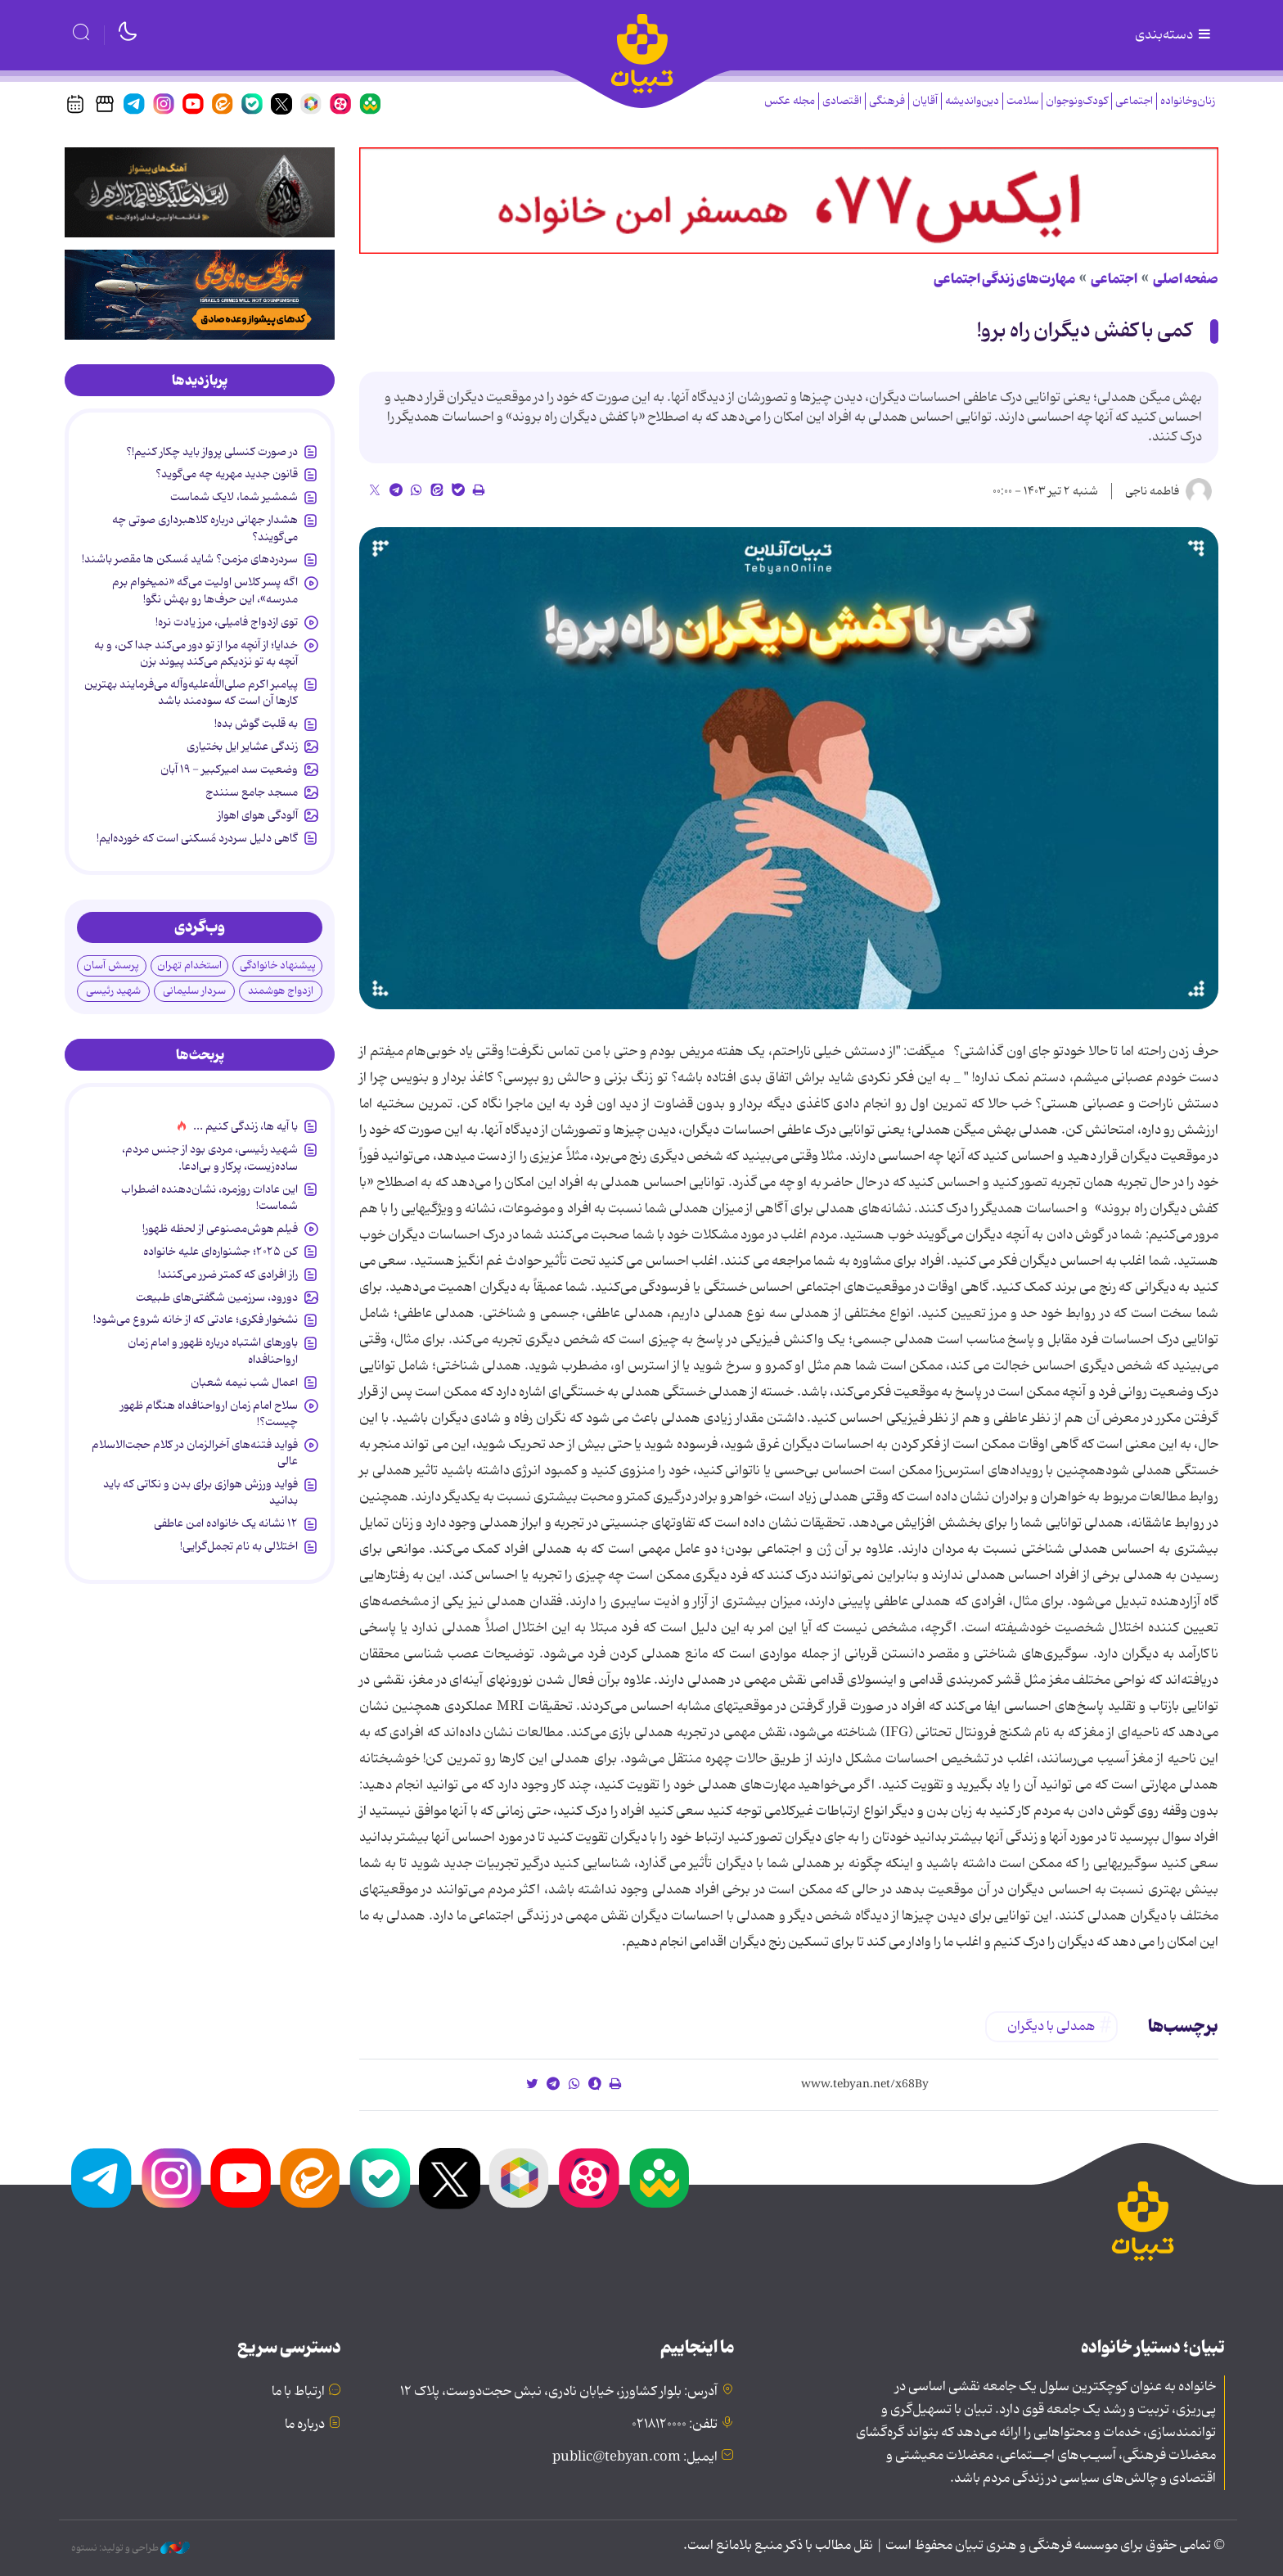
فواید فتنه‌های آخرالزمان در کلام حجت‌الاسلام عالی (195, 1453)
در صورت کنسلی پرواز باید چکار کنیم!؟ (212, 452)
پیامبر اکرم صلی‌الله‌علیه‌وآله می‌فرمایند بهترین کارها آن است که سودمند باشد (191, 692)
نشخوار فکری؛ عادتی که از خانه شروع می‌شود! (195, 1320)
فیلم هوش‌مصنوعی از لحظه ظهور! (220, 1229)
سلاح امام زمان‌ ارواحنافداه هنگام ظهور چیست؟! (209, 1413)
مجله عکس (789, 101)
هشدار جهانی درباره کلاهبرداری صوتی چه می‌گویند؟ (205, 528)
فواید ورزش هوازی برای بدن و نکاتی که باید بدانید (200, 1492)
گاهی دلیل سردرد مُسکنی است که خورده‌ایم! (197, 838)
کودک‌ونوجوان (1077, 101)
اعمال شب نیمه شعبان (244, 1383)
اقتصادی (842, 101)
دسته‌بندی (1174, 35)
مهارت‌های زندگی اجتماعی (1004, 279)
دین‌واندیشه (972, 101)
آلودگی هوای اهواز (258, 815)
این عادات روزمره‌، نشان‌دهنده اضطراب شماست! (209, 1197)
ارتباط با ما (298, 2391)
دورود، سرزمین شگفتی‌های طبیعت (217, 1297)
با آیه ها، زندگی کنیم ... (245, 1126)
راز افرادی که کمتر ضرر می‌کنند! (228, 1274)
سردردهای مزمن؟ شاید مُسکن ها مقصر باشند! (190, 559)
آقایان (925, 101)
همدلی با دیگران (1051, 2026)
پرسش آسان (111, 965)
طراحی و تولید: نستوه (130, 2548)
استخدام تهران (189, 965)
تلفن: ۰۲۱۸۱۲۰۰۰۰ (675, 2424)
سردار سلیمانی (194, 990)
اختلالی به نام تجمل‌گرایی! (239, 1546)
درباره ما (305, 2424)
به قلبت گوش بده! (256, 724)
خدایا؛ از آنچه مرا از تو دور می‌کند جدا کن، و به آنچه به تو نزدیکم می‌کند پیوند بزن (196, 653)
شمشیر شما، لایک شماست (234, 497)
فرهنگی (887, 101)
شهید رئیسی (113, 990)
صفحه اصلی (1185, 279)
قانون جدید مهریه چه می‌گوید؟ (226, 474)
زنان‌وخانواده (1187, 101)
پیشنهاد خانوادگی (278, 965)
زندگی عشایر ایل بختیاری (242, 747)
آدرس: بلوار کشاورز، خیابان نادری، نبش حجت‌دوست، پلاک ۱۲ (559, 2391)
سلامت (1022, 101)
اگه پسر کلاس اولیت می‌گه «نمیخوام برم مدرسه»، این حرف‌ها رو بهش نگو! (205, 590)
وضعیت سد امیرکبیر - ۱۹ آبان (229, 769)
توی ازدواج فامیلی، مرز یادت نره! (226, 622)
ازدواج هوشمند (280, 990)
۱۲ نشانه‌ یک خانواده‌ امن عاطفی (226, 1523)
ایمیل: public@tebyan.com (635, 2457)
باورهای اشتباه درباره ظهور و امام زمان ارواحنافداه (213, 1350)
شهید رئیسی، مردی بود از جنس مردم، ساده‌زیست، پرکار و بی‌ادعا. (210, 1157)
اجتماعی (1134, 101)
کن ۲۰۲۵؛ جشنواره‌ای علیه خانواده (220, 1252)
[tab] (200, 380)
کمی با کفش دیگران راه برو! (1084, 331)
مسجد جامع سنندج (251, 792)
